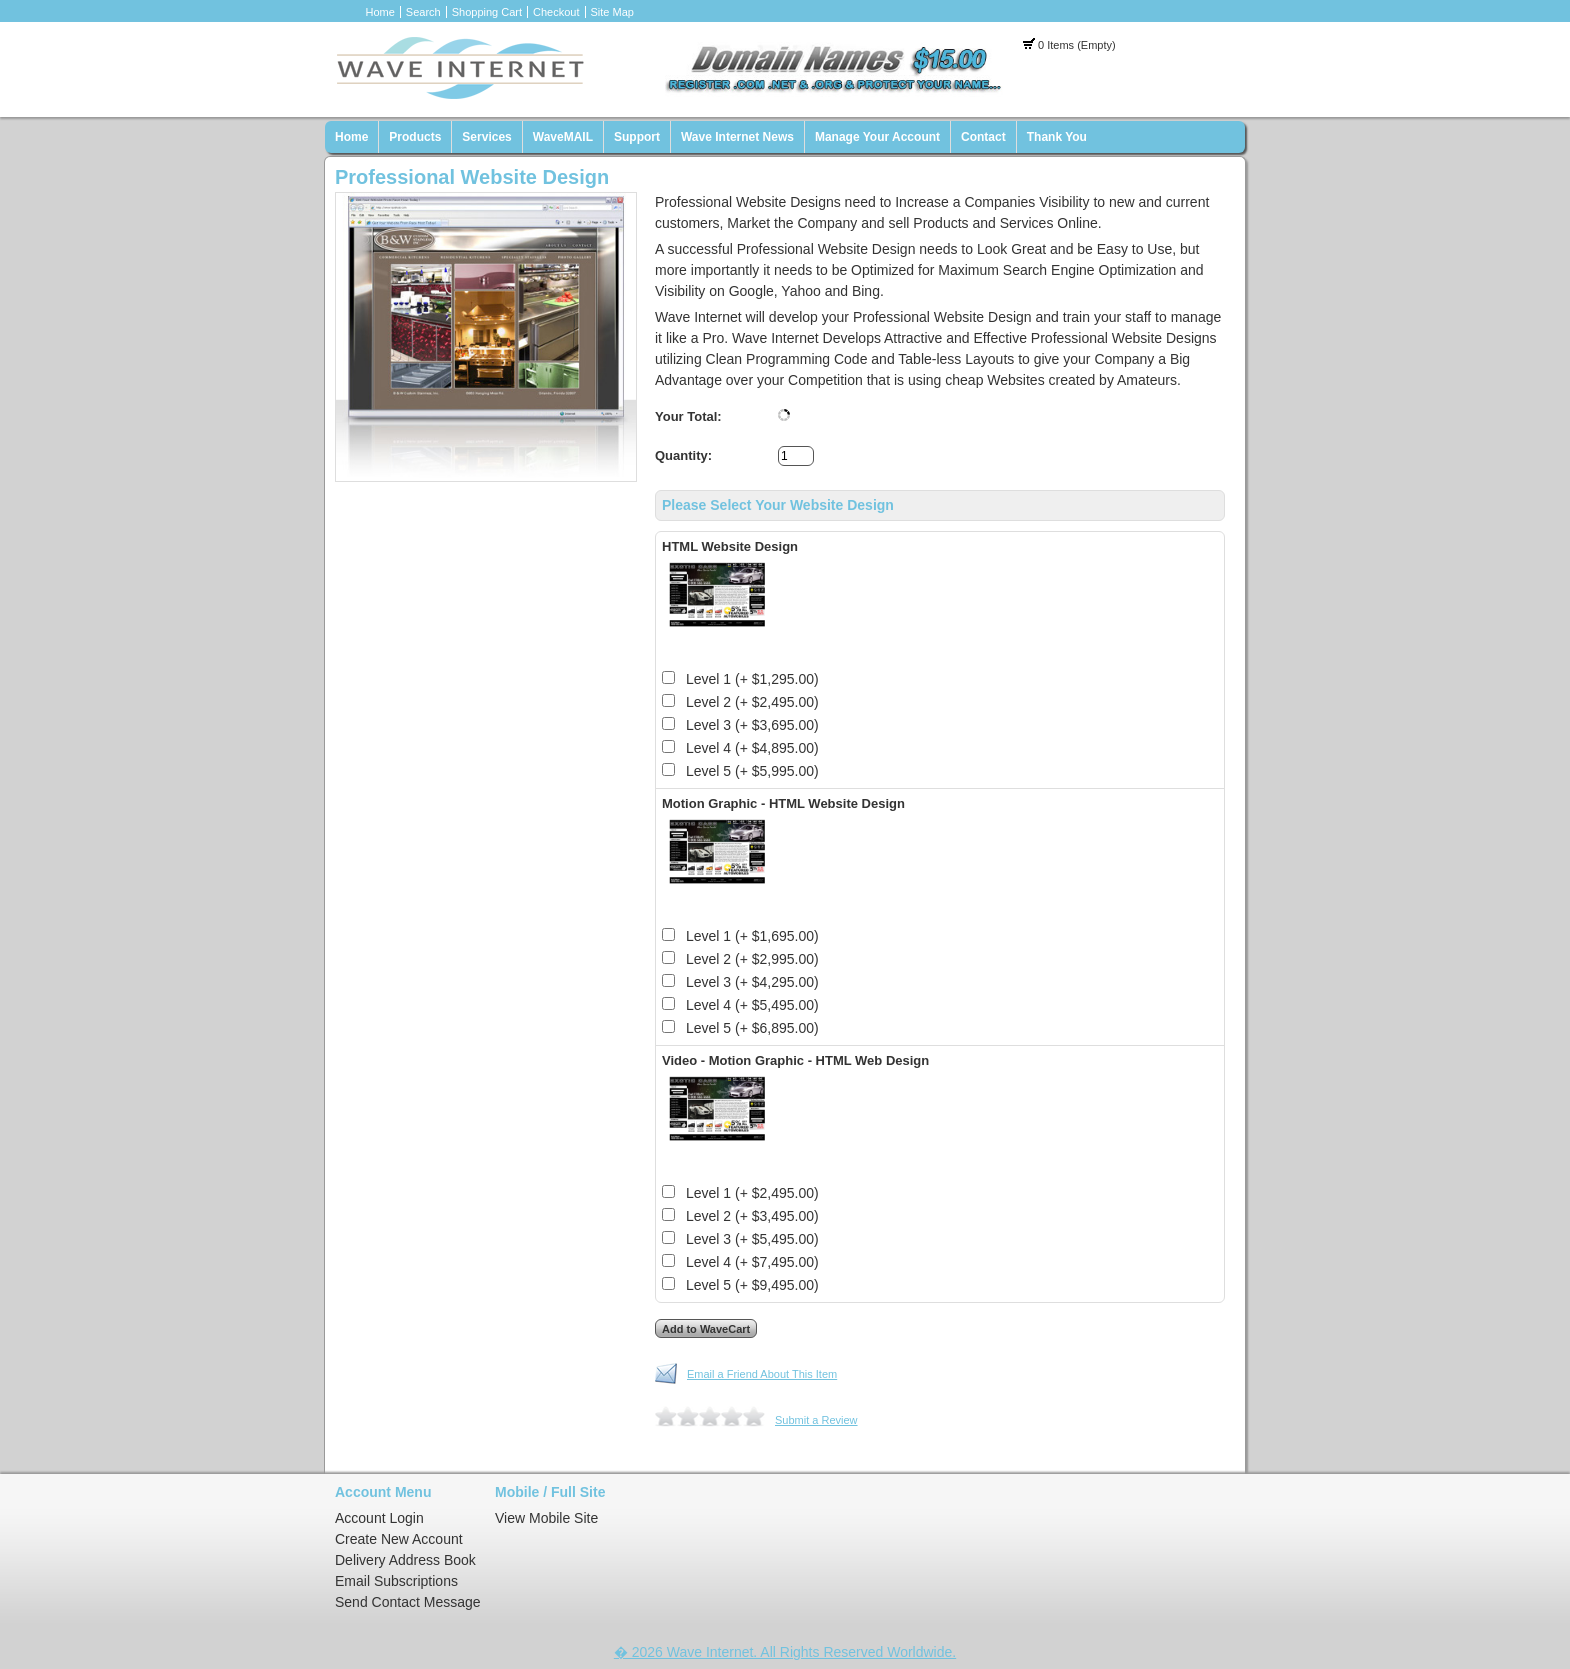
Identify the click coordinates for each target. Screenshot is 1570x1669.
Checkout (556, 12)
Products (415, 137)
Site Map (612, 12)
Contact (983, 137)
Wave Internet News (737, 137)
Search (423, 12)
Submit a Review (816, 1420)
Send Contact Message (408, 1602)
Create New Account (399, 1539)
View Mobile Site (546, 1518)
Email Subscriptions (396, 1581)
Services (486, 137)
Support (637, 137)
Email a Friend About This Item (762, 1374)
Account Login (379, 1518)
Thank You (1057, 137)
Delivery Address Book (405, 1560)
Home (380, 12)
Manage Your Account (877, 137)
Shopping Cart (487, 12)
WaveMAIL (563, 137)
